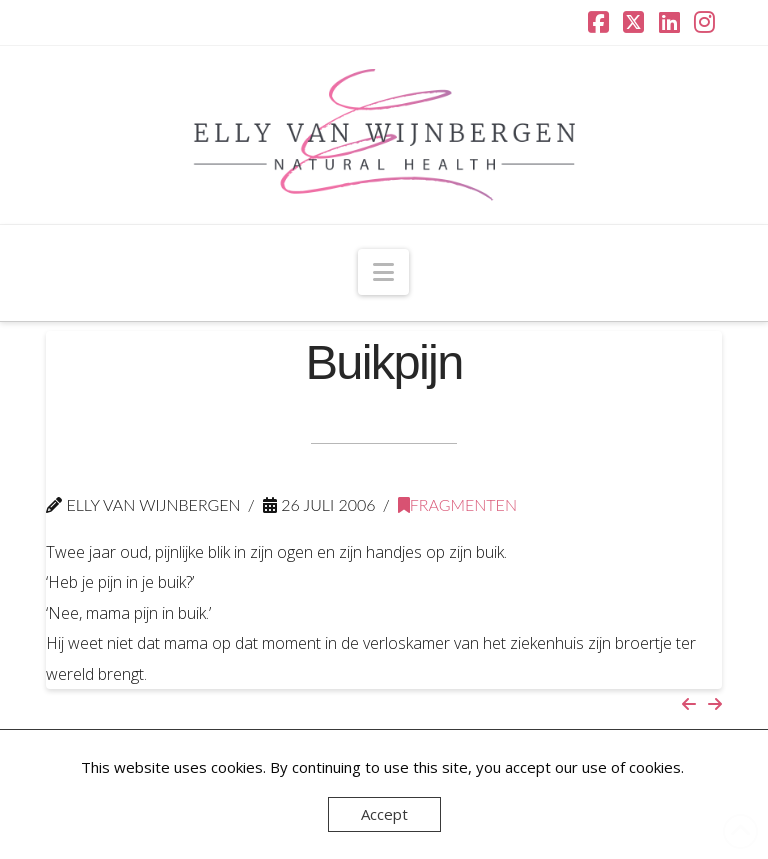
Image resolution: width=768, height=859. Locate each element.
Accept (384, 814)
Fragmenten (457, 504)
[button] (383, 272)
